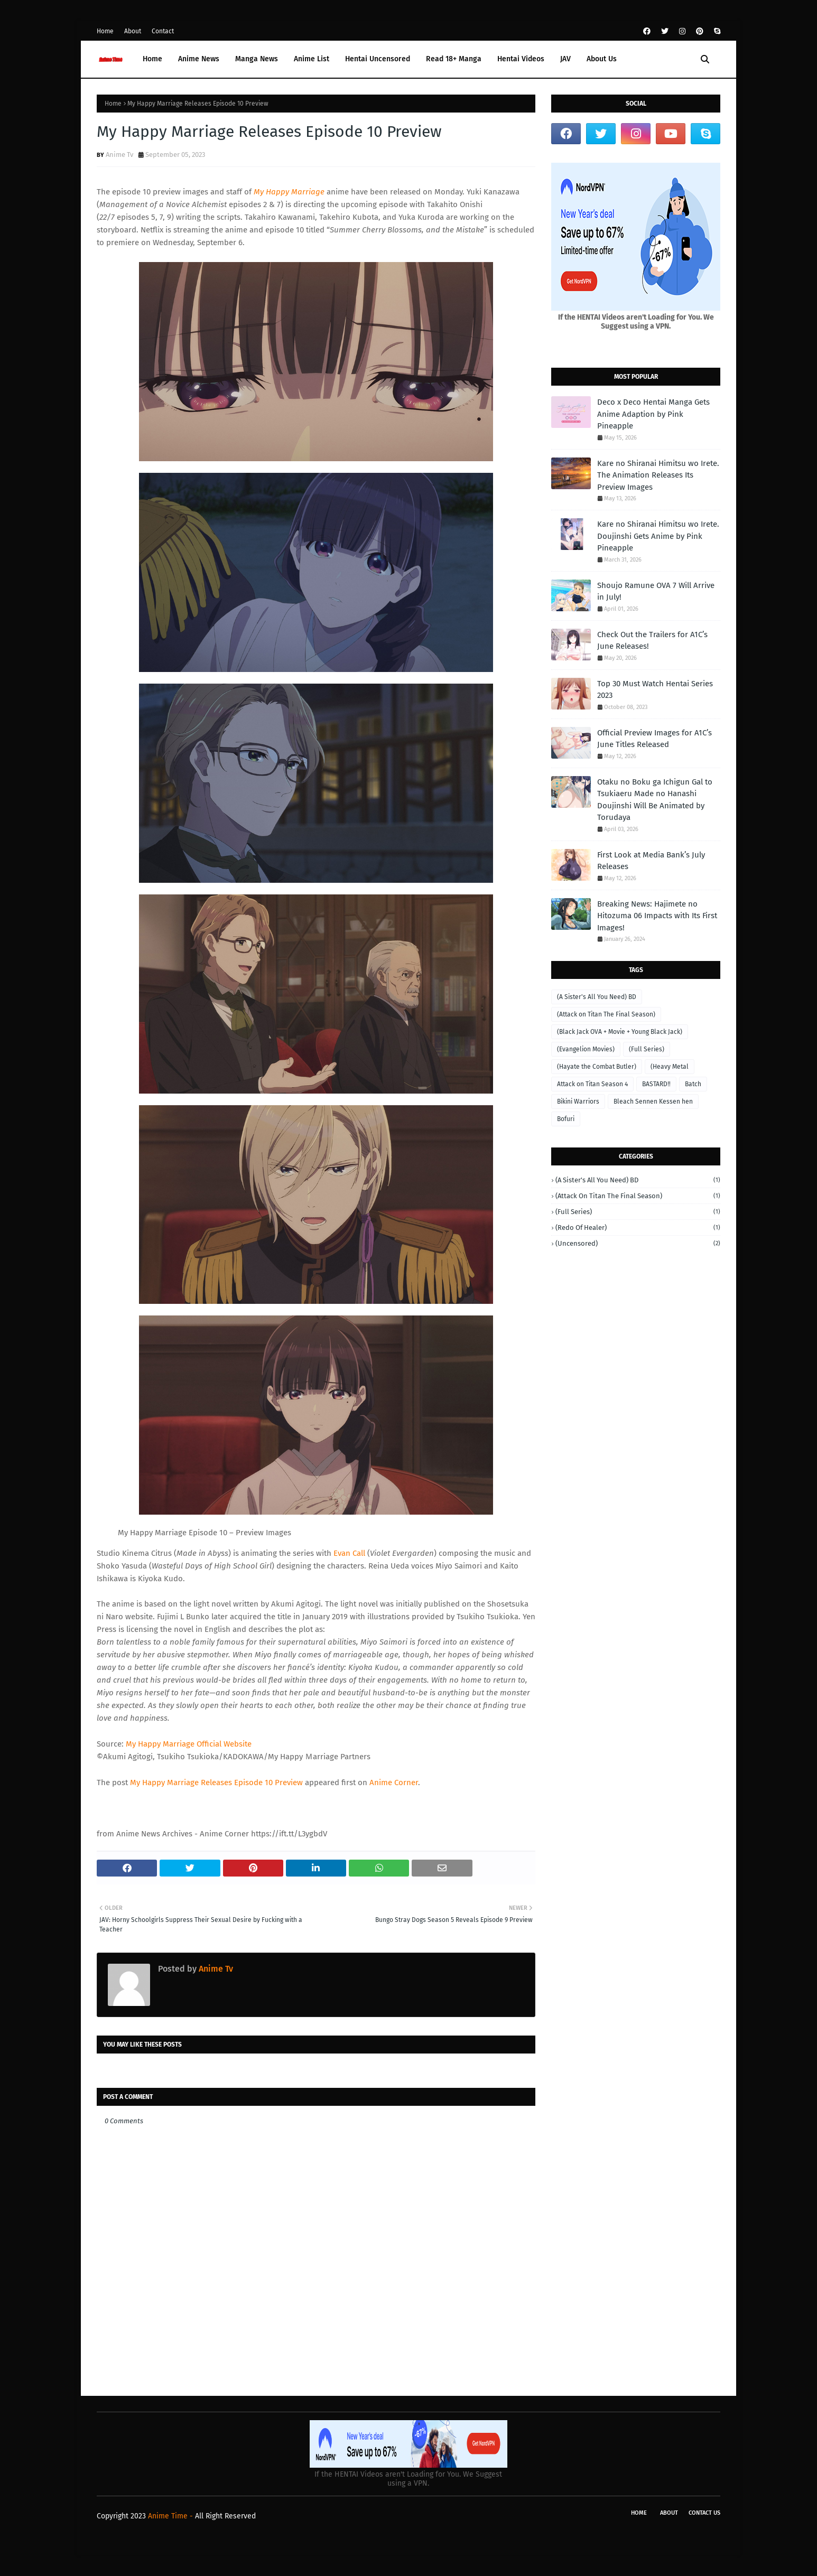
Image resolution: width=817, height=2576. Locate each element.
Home (105, 31)
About (132, 31)
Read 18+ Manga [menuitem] (453, 58)
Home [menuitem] (152, 58)
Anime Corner (393, 1782)
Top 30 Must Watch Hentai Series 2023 (655, 690)
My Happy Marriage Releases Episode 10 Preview (216, 1782)
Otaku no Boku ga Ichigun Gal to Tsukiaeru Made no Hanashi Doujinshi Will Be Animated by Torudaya (654, 800)
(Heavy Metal (670, 1066)
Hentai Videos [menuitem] (520, 58)
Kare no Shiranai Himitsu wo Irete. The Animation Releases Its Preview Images (658, 475)
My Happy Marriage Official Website (189, 1744)
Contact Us (704, 2512)
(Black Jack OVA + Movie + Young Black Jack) (619, 1031)
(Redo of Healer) (637, 1227)
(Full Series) (646, 1049)
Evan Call (349, 1553)
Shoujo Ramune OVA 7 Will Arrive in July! (655, 591)
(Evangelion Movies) (586, 1049)
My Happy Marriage (289, 192)
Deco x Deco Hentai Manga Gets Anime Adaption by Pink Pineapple (653, 414)
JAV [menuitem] (565, 58)
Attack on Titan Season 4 (592, 1084)
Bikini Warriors (578, 1101)
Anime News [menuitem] (198, 58)
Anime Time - (171, 2516)
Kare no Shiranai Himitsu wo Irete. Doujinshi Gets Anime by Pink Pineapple (658, 536)
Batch (693, 1084)
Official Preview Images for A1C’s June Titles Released (654, 739)
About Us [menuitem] (602, 58)
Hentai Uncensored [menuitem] (377, 58)
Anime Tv (119, 154)
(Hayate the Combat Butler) (596, 1066)
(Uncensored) (637, 1243)
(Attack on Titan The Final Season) (606, 1014)
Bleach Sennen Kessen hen (653, 1101)
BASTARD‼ (656, 1084)
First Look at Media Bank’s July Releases (651, 861)
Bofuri (565, 1119)
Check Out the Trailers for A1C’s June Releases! (652, 640)
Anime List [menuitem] (311, 58)
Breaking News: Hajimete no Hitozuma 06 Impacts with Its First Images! (657, 915)
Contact (163, 31)
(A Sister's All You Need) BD (596, 997)
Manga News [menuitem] (256, 58)
